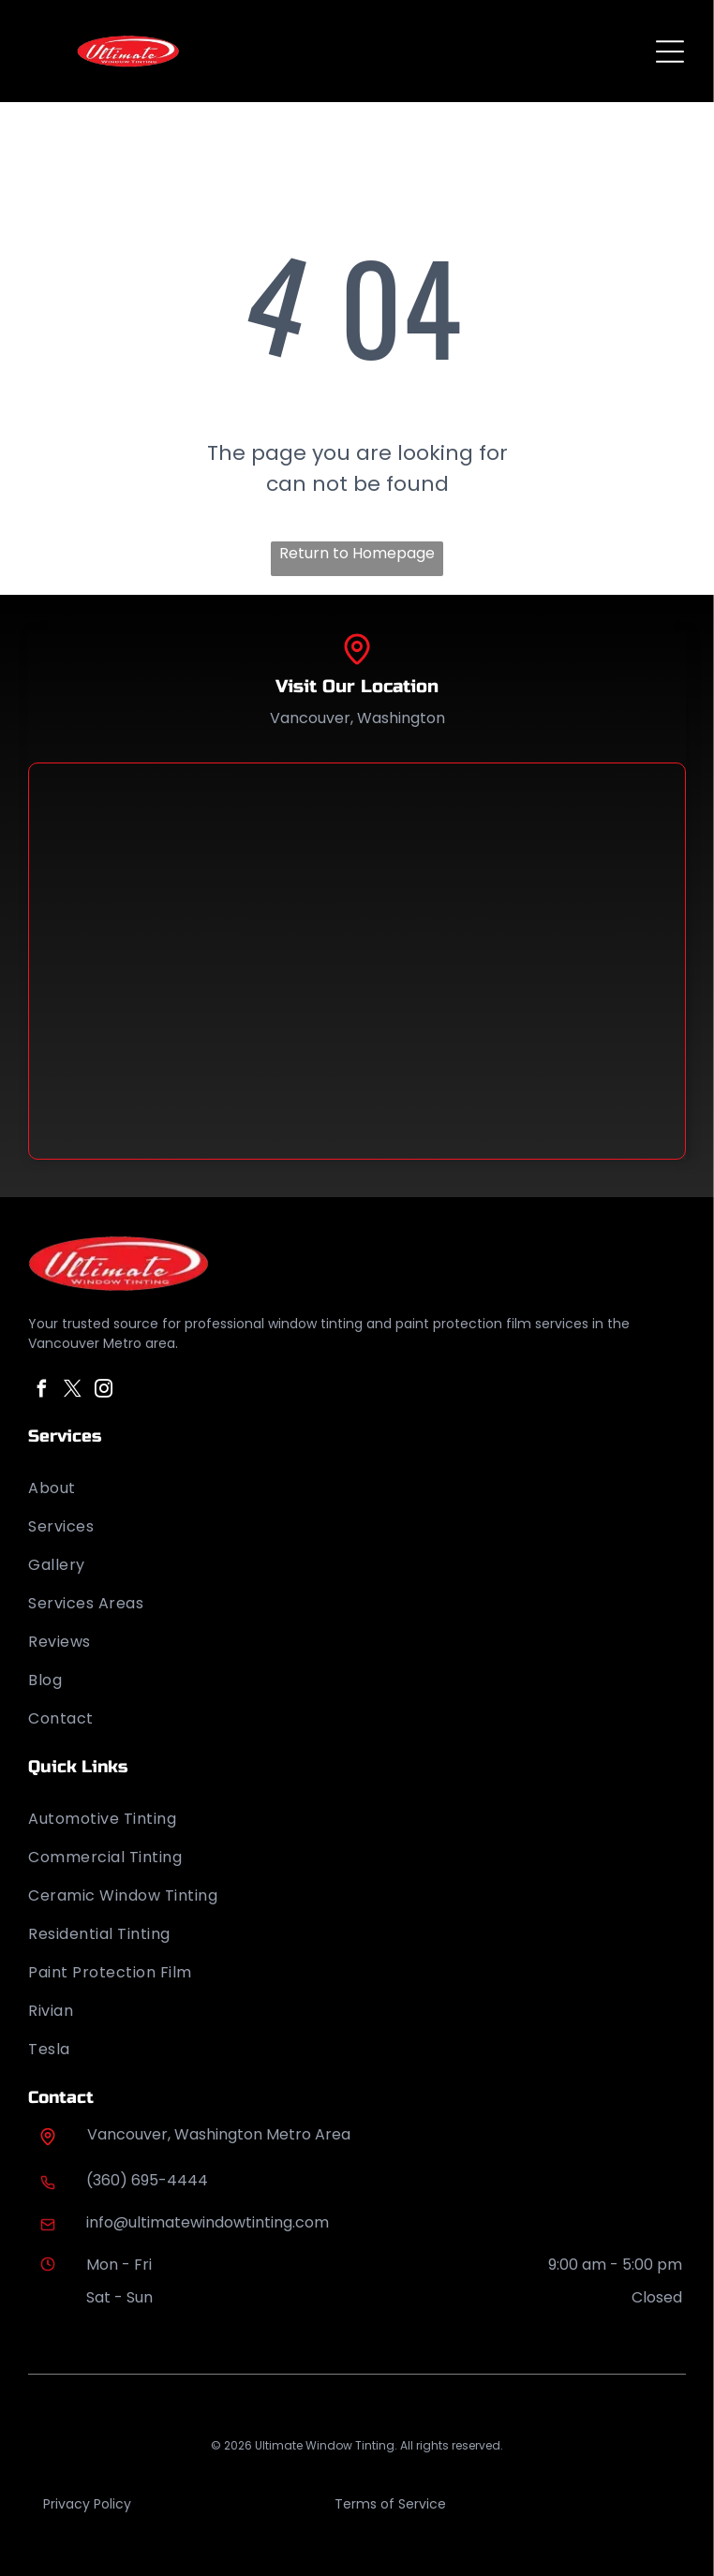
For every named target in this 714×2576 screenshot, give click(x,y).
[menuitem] (356, 1488)
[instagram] (103, 1391)
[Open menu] (670, 51)
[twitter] (72, 1391)
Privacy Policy (87, 2504)
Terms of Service (390, 2504)
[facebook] (41, 1391)
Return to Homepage (357, 553)
